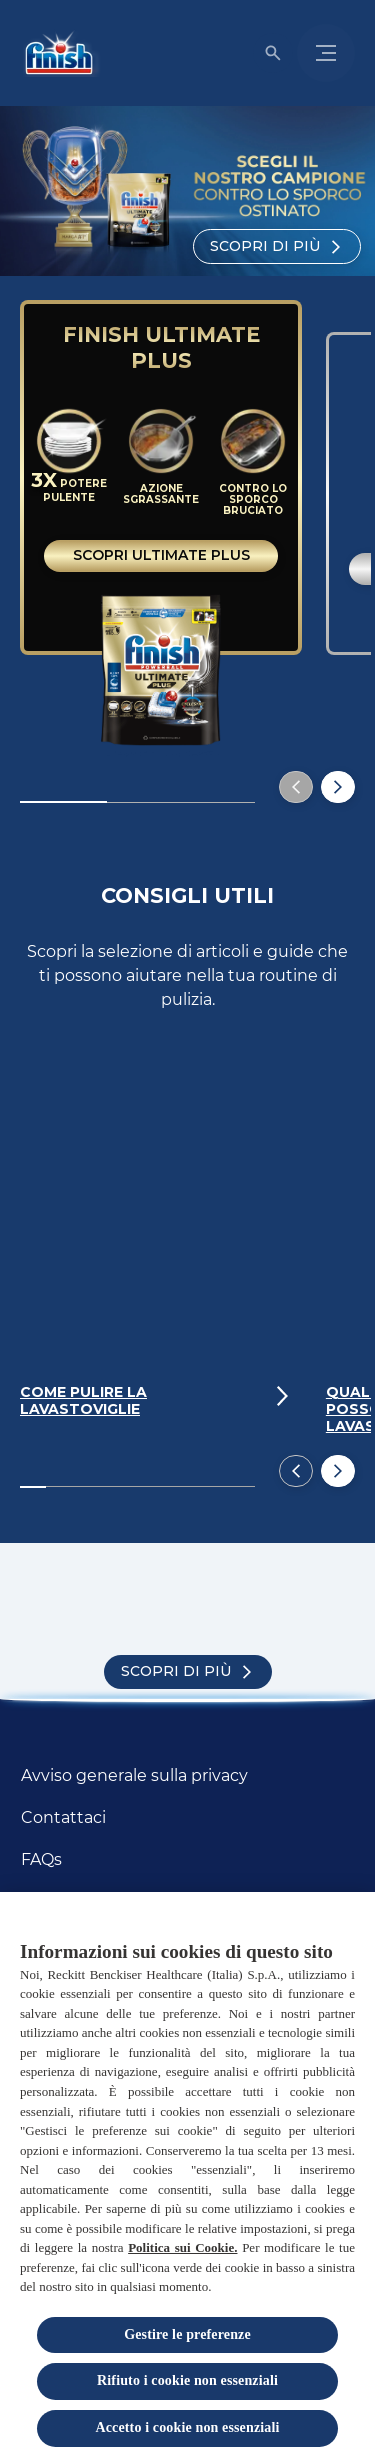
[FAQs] (41, 1860)
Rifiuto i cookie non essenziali (187, 2383)
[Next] (338, 1471)
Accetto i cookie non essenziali (188, 2430)
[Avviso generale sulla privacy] (134, 1776)
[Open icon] (273, 53)
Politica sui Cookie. (182, 2250)
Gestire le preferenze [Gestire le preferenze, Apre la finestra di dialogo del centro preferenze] (187, 2337)
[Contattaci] (63, 1818)
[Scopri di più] (277, 246)
